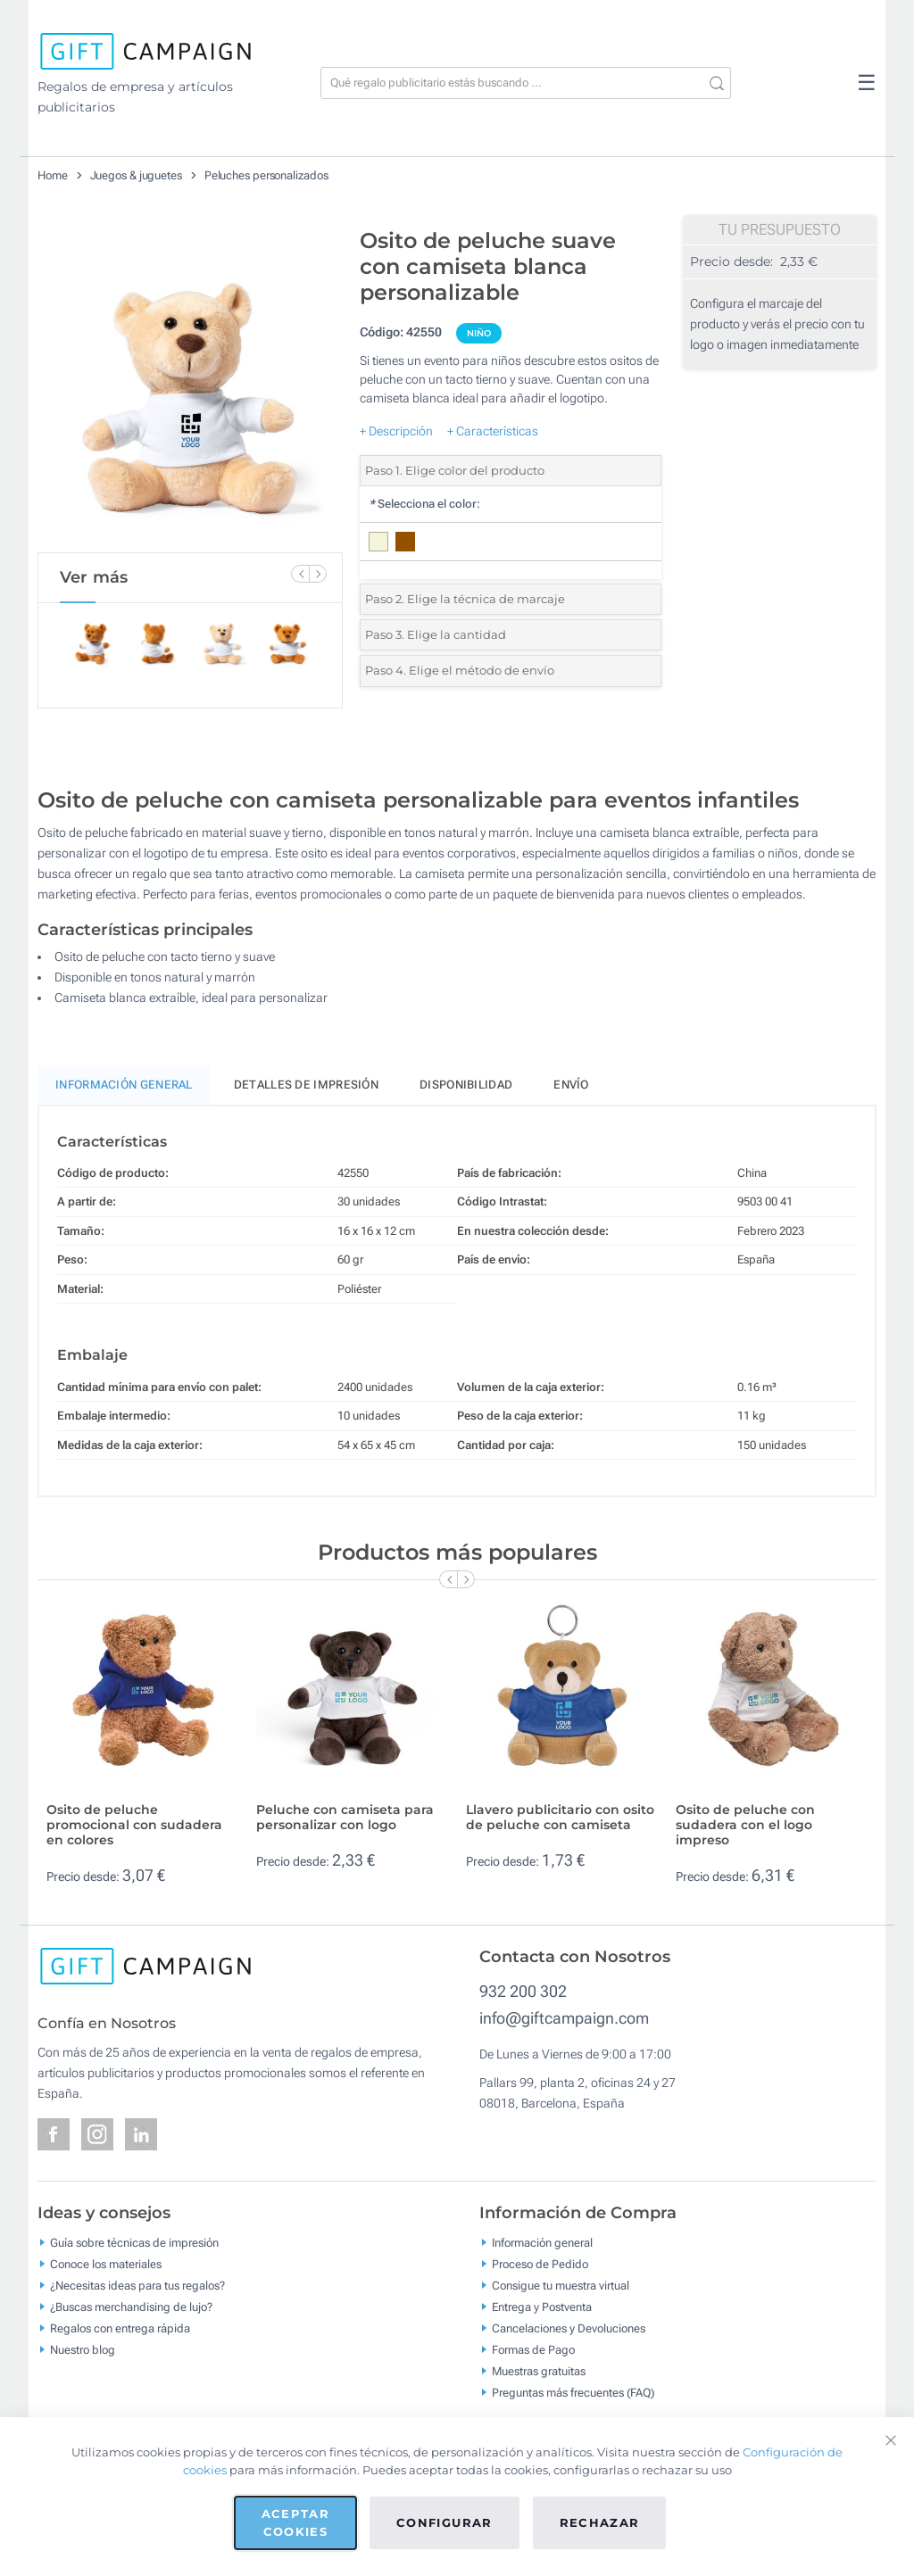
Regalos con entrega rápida (120, 2328)
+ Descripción (396, 431)
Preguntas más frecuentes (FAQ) (573, 2392)
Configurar (444, 2522)
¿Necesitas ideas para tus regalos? (137, 2285)
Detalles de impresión (306, 1084)
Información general (542, 2242)
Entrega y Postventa (542, 2307)
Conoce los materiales (106, 2264)
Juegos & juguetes (136, 175)
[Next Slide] (318, 574)
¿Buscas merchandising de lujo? (131, 2307)
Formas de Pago (533, 2350)
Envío (571, 1084)
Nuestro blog (82, 2350)
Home (52, 175)
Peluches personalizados (266, 175)
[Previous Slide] (300, 574)
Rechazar (600, 2522)
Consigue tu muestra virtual (560, 2285)
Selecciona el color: (424, 503)
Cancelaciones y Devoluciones (568, 2328)
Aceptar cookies (295, 2522)
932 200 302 (523, 1991)
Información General (124, 1084)
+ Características (492, 431)
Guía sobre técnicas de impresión (134, 2242)
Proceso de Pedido (540, 2264)
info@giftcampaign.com (564, 2018)
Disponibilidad (466, 1084)
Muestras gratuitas (539, 2371)
